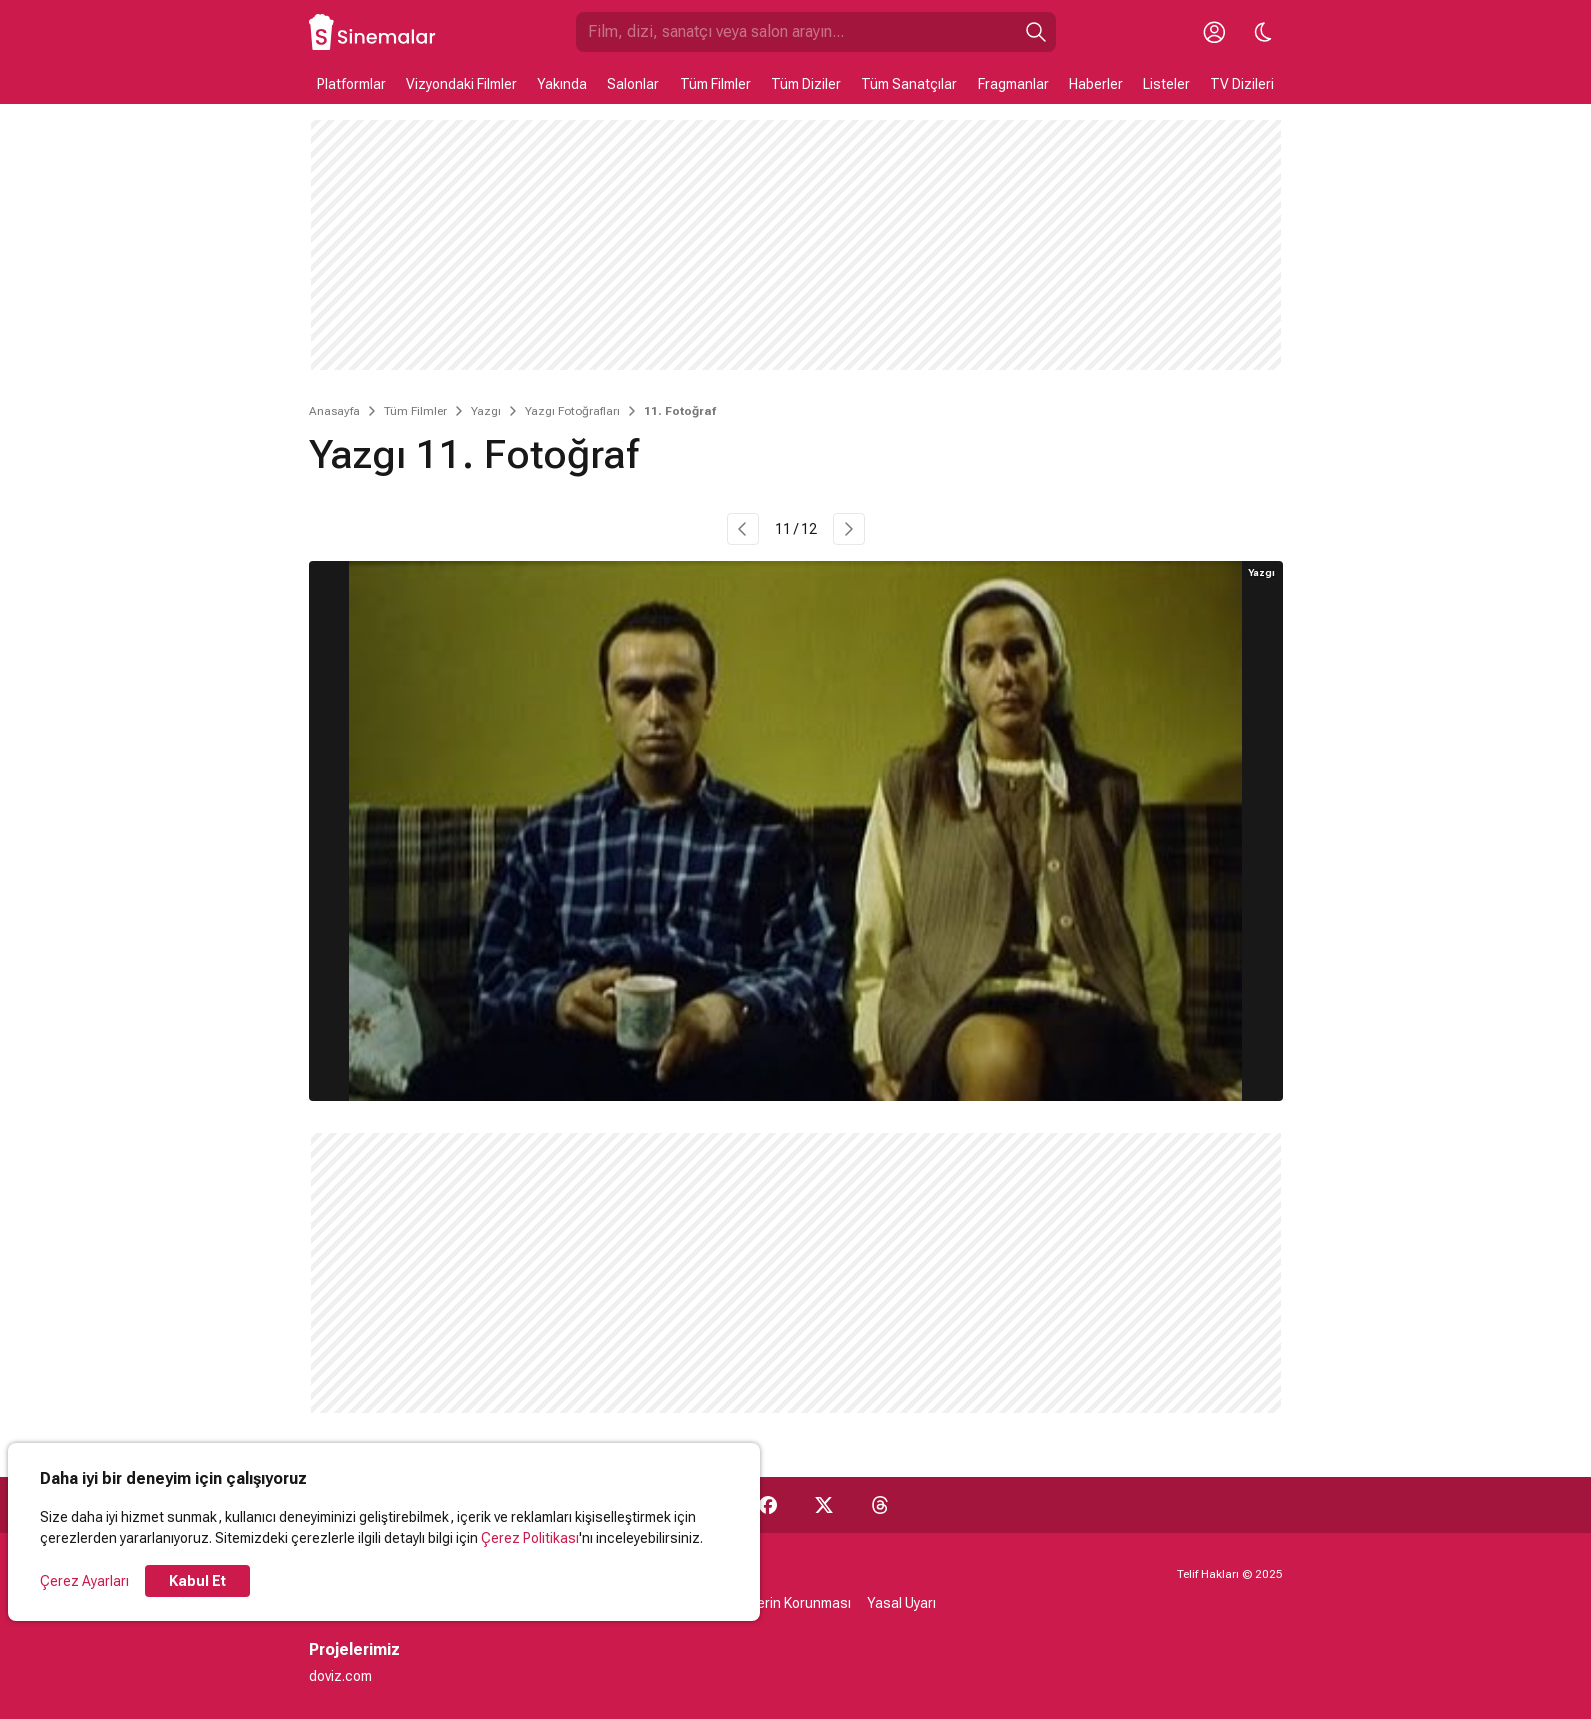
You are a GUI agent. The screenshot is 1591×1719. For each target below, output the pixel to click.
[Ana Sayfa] (373, 32)
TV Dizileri (1242, 84)
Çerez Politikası (530, 1538)
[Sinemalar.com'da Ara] (796, 32)
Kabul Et (197, 1581)
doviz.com (340, 1676)
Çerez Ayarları (84, 1581)
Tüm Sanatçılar (909, 84)
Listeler (1166, 84)
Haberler (1096, 84)
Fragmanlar (1013, 84)
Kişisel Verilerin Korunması (768, 1603)
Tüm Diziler (806, 84)
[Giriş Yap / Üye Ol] (1215, 32)
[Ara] (1036, 32)
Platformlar (351, 84)
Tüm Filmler (715, 84)
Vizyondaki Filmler (461, 84)
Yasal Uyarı (901, 1603)
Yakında (562, 84)
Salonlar (633, 84)
